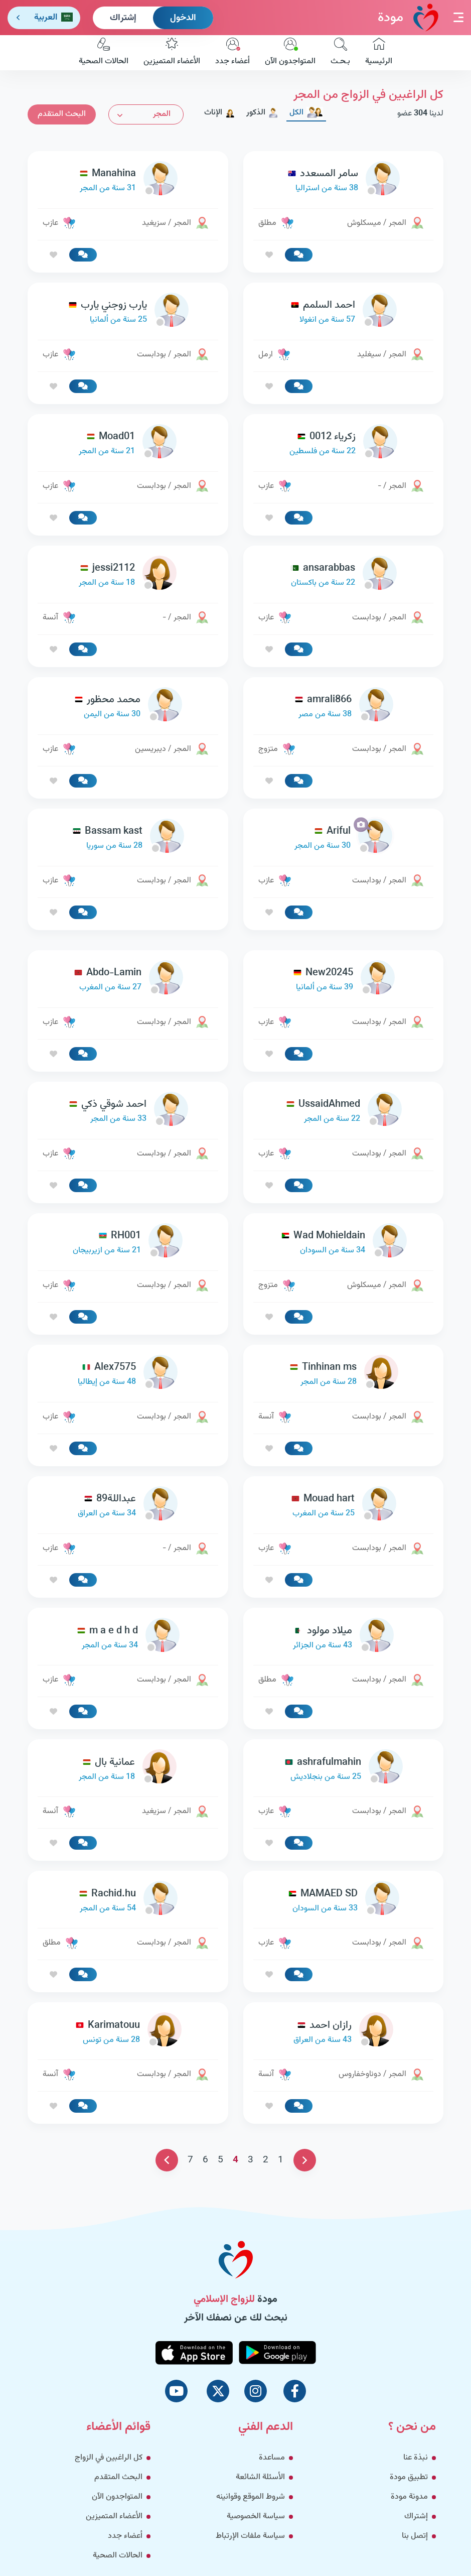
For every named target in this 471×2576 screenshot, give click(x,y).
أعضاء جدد (232, 53)
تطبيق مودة (409, 2477)
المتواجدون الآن (290, 53)
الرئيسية (378, 53)
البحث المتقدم (62, 114)
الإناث (219, 112)
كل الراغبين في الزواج (108, 2458)
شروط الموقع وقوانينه (250, 2497)
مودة (408, 17)
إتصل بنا (415, 2536)
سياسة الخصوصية (256, 2516)
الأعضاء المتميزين (171, 53)
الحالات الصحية (103, 53)
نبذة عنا (415, 2458)
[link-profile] (343, 181)
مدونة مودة (409, 2497)
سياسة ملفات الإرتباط (250, 2536)
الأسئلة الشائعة (260, 2477)
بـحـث (340, 53)
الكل (306, 112)
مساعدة (272, 2458)
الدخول (183, 18)
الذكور (262, 112)
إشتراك (123, 18)
